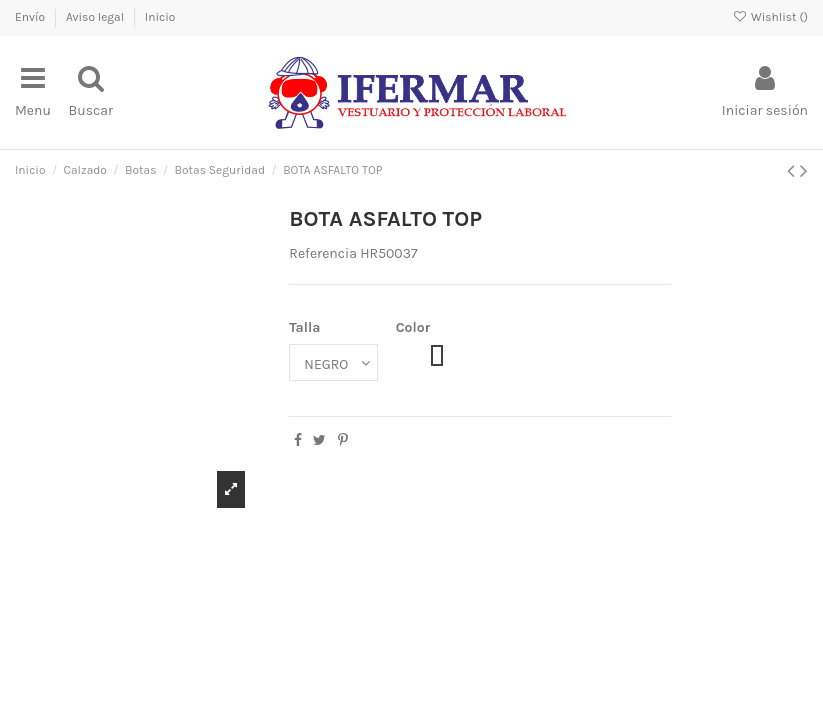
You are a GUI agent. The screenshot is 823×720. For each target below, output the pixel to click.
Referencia (323, 253)
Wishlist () (770, 17)
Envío (31, 17)
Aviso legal (96, 17)
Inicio (160, 17)
